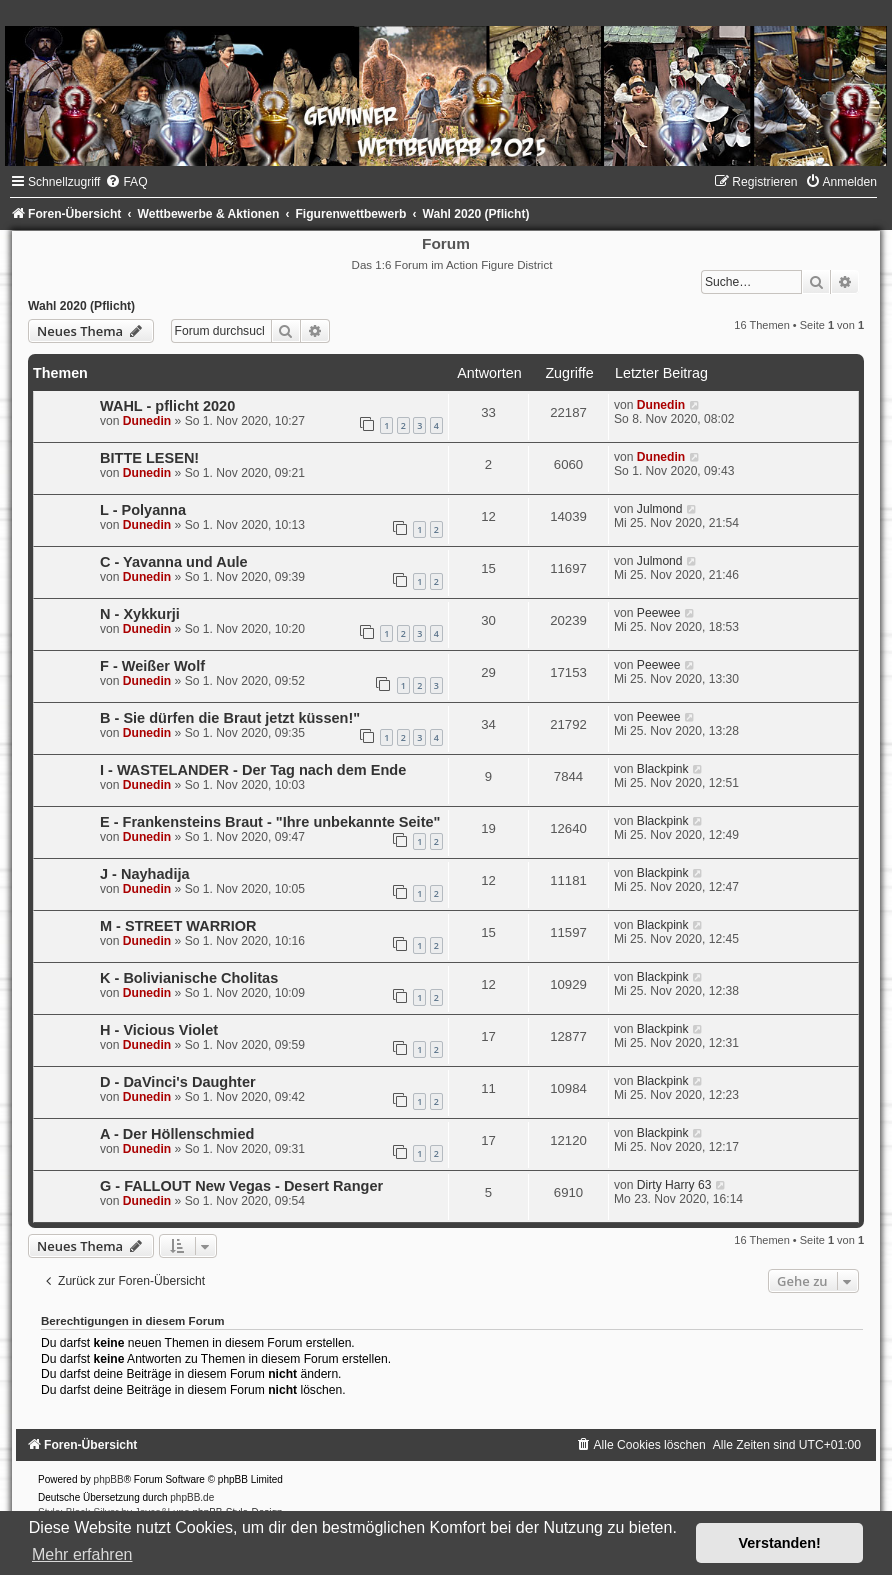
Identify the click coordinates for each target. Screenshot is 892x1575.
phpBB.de (192, 1497)
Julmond (660, 509)
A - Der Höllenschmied (177, 1134)
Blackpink (663, 769)
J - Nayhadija (145, 874)
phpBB (109, 1479)
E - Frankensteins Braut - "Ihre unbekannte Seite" (270, 822)
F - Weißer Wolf (152, 666)
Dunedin (147, 421)
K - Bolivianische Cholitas (189, 978)
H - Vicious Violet (159, 1030)
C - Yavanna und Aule (174, 562)
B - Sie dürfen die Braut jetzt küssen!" (230, 718)
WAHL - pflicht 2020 (167, 406)
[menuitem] (126, 182)
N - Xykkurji (140, 614)
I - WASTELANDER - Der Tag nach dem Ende (253, 770)
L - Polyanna (143, 510)
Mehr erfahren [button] (82, 1554)
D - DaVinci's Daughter (178, 1082)
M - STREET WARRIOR (178, 926)
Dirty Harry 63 (674, 1185)
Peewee (659, 613)
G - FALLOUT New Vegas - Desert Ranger (241, 1186)
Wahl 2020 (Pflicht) (81, 306)
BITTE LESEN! (149, 458)
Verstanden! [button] (780, 1543)
